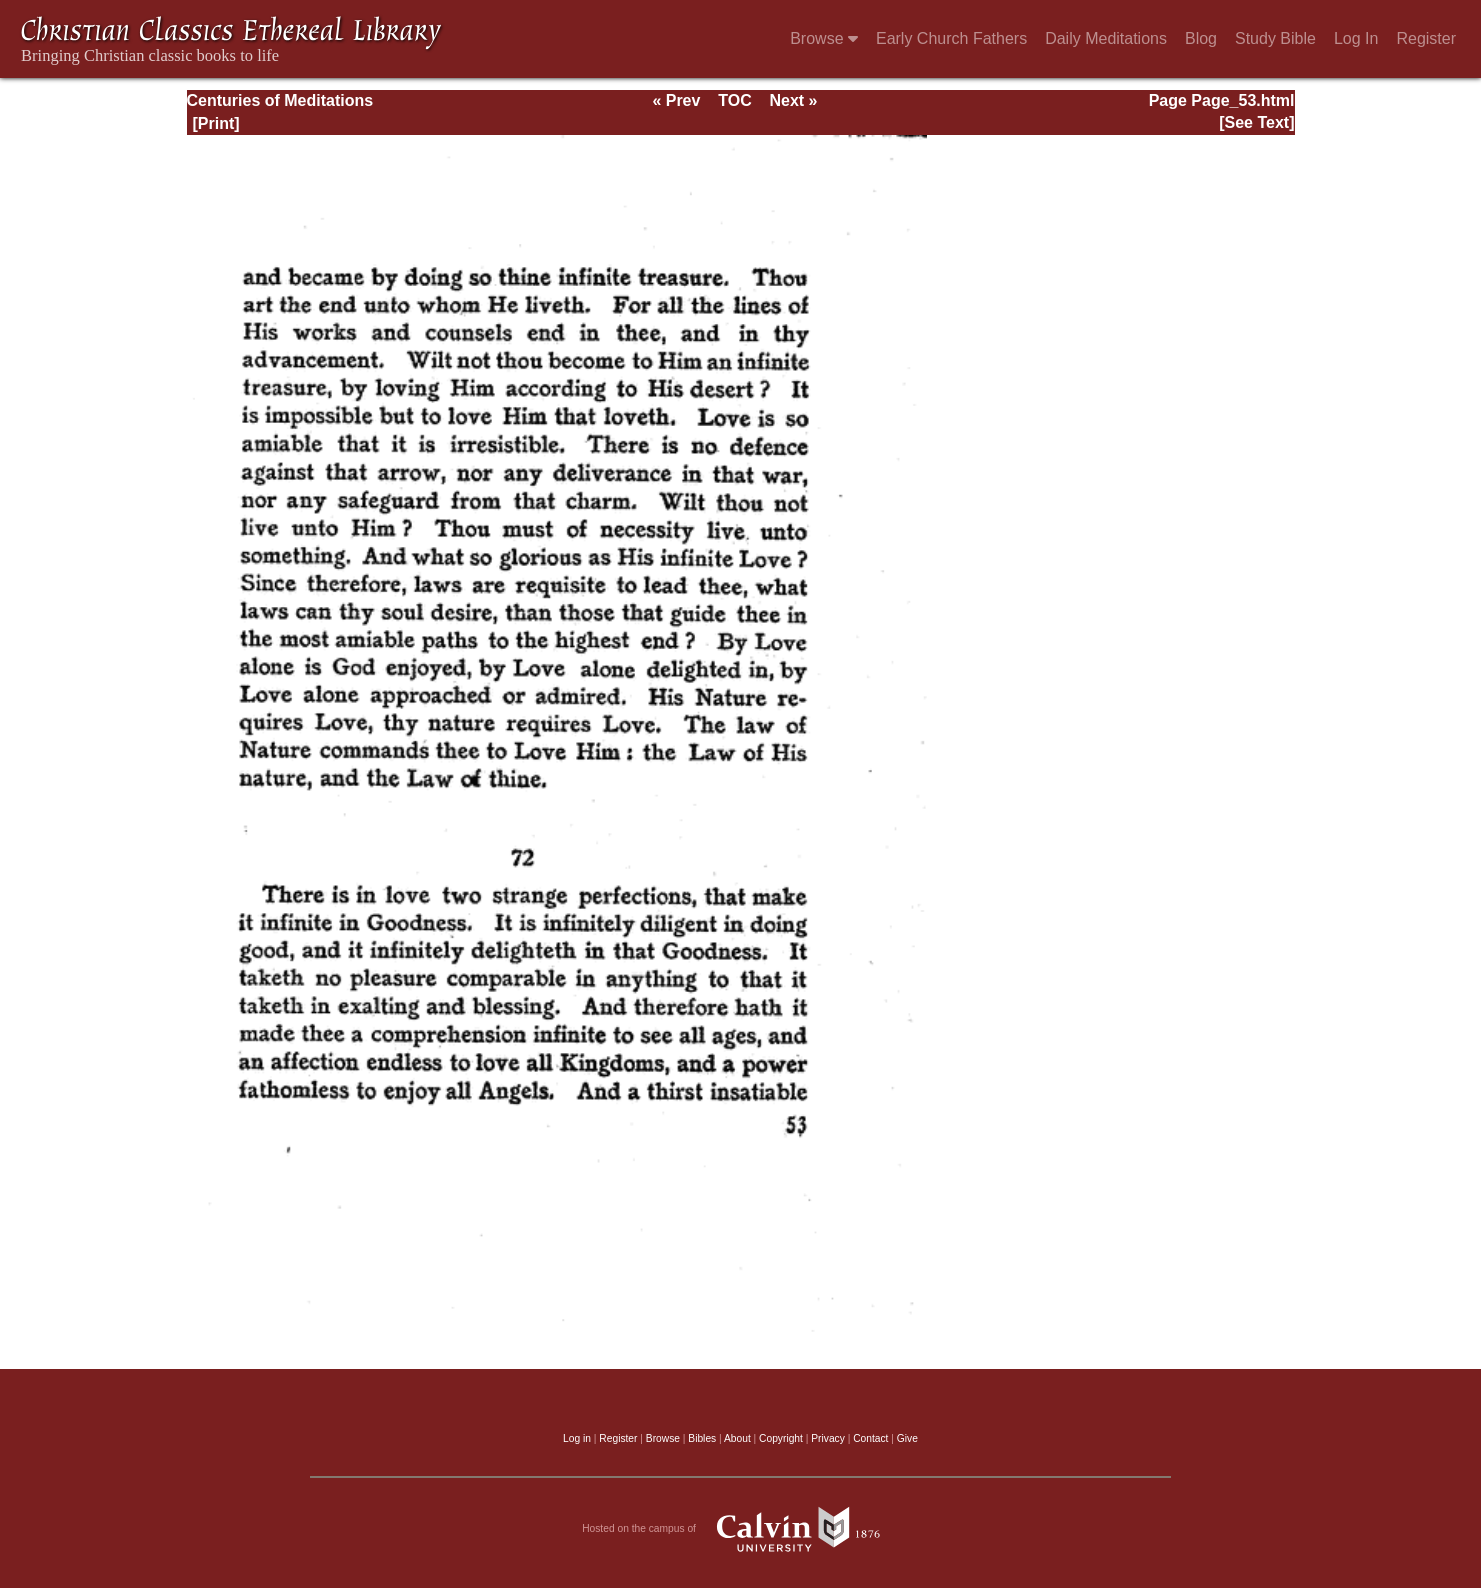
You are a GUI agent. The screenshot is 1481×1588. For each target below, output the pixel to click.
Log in (577, 1438)
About (737, 1438)
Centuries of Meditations (280, 100)
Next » (793, 100)
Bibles (702, 1438)
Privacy (828, 1438)
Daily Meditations (1106, 38)
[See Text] (1256, 122)
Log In (1356, 38)
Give (907, 1438)
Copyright (781, 1438)
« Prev (676, 100)
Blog (1201, 38)
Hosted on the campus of (740, 1529)
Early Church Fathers (951, 38)
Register (1426, 38)
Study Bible (1275, 38)
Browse (824, 38)
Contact (870, 1438)
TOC (734, 100)
